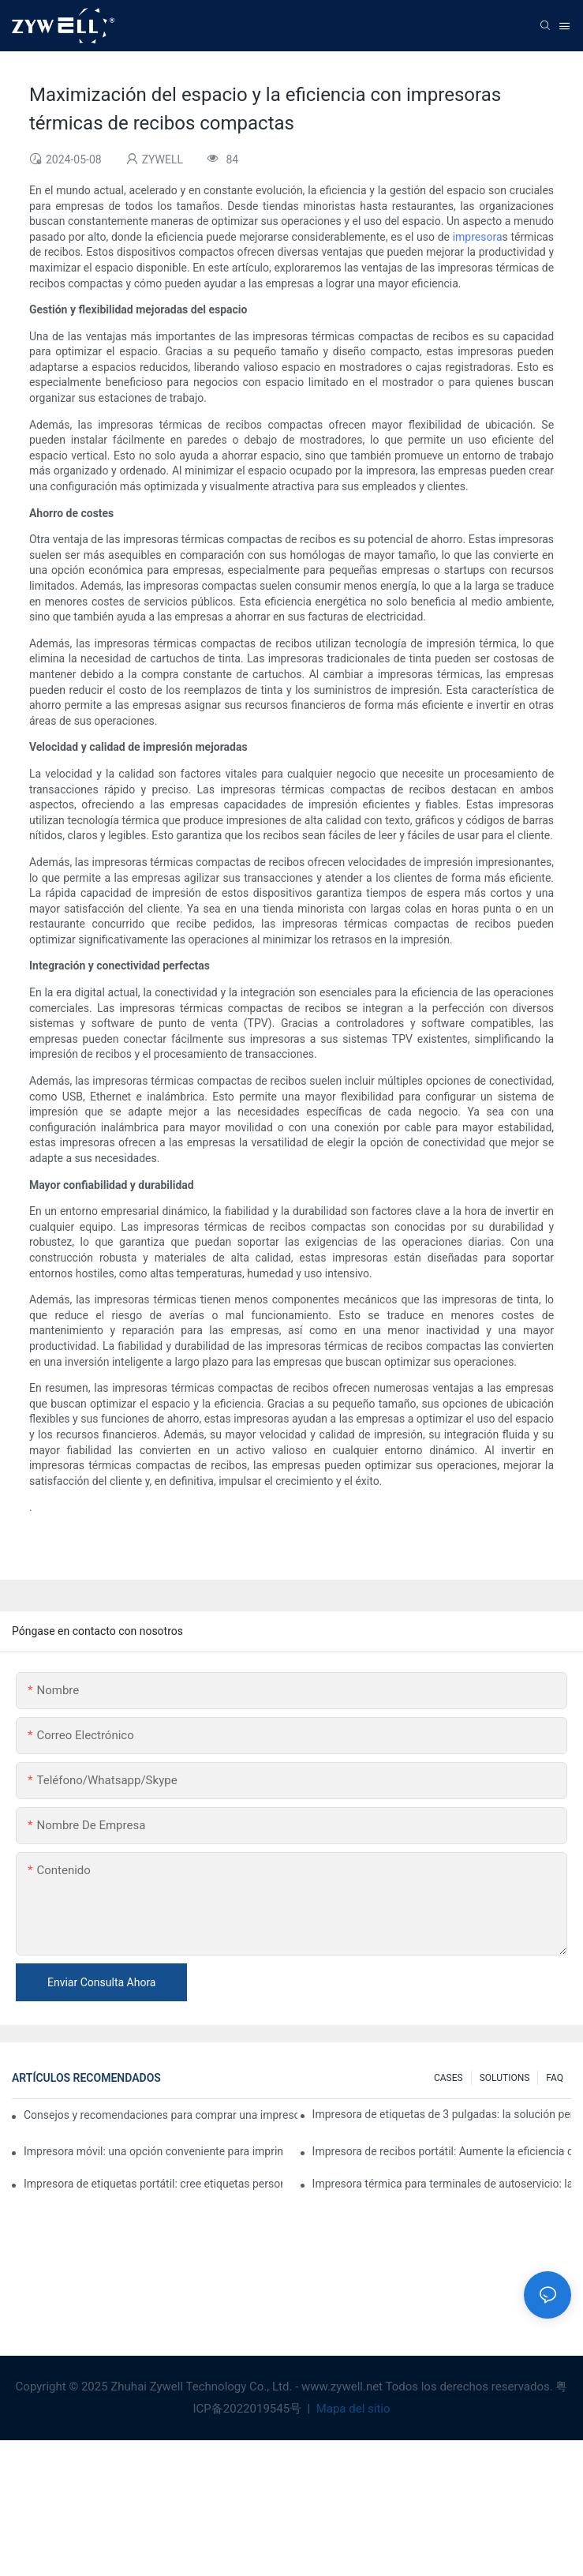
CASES (448, 2077)
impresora (478, 237)
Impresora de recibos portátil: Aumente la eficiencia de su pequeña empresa (441, 2151)
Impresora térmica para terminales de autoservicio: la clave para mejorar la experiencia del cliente (441, 2183)
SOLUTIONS (505, 2077)
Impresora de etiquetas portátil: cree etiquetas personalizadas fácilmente (153, 2183)
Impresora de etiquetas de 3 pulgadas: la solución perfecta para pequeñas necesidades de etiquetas (441, 2114)
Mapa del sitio (352, 2409)
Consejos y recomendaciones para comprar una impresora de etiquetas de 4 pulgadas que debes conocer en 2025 (160, 2115)
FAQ (554, 2077)
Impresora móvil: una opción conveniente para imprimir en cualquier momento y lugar (153, 2151)
